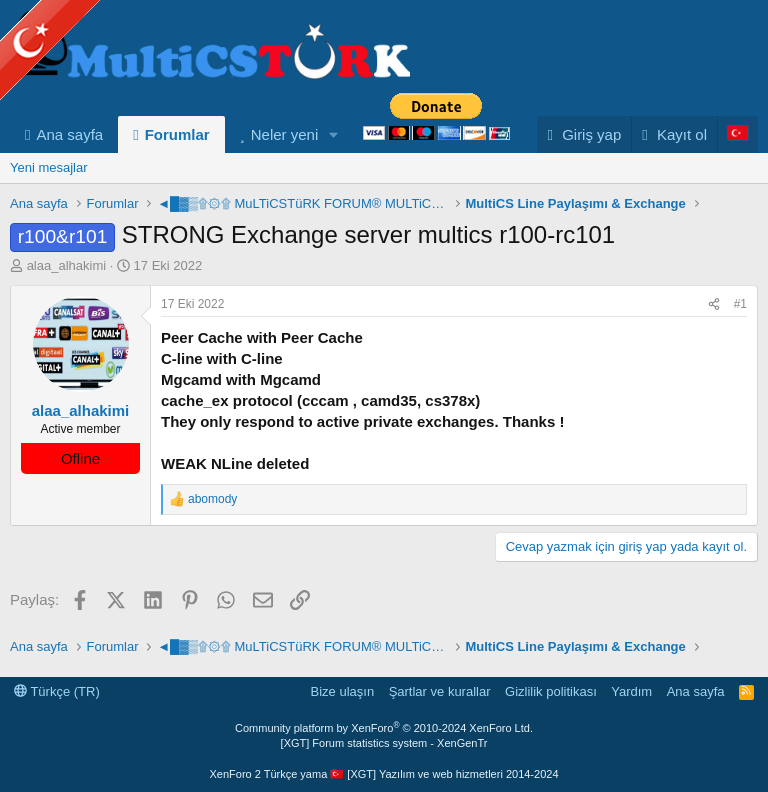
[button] (334, 134)
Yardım (631, 691)
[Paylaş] (714, 304)
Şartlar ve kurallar (440, 691)
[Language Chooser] (737, 134)
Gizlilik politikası (551, 691)
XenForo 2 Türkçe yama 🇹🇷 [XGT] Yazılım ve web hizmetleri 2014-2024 (383, 774)
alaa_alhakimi (67, 265)
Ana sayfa (69, 134)
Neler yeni (285, 134)
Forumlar (177, 134)
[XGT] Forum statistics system (384, 743)
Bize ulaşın (343, 691)
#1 (740, 304)
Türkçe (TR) (57, 691)
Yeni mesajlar (49, 167)
